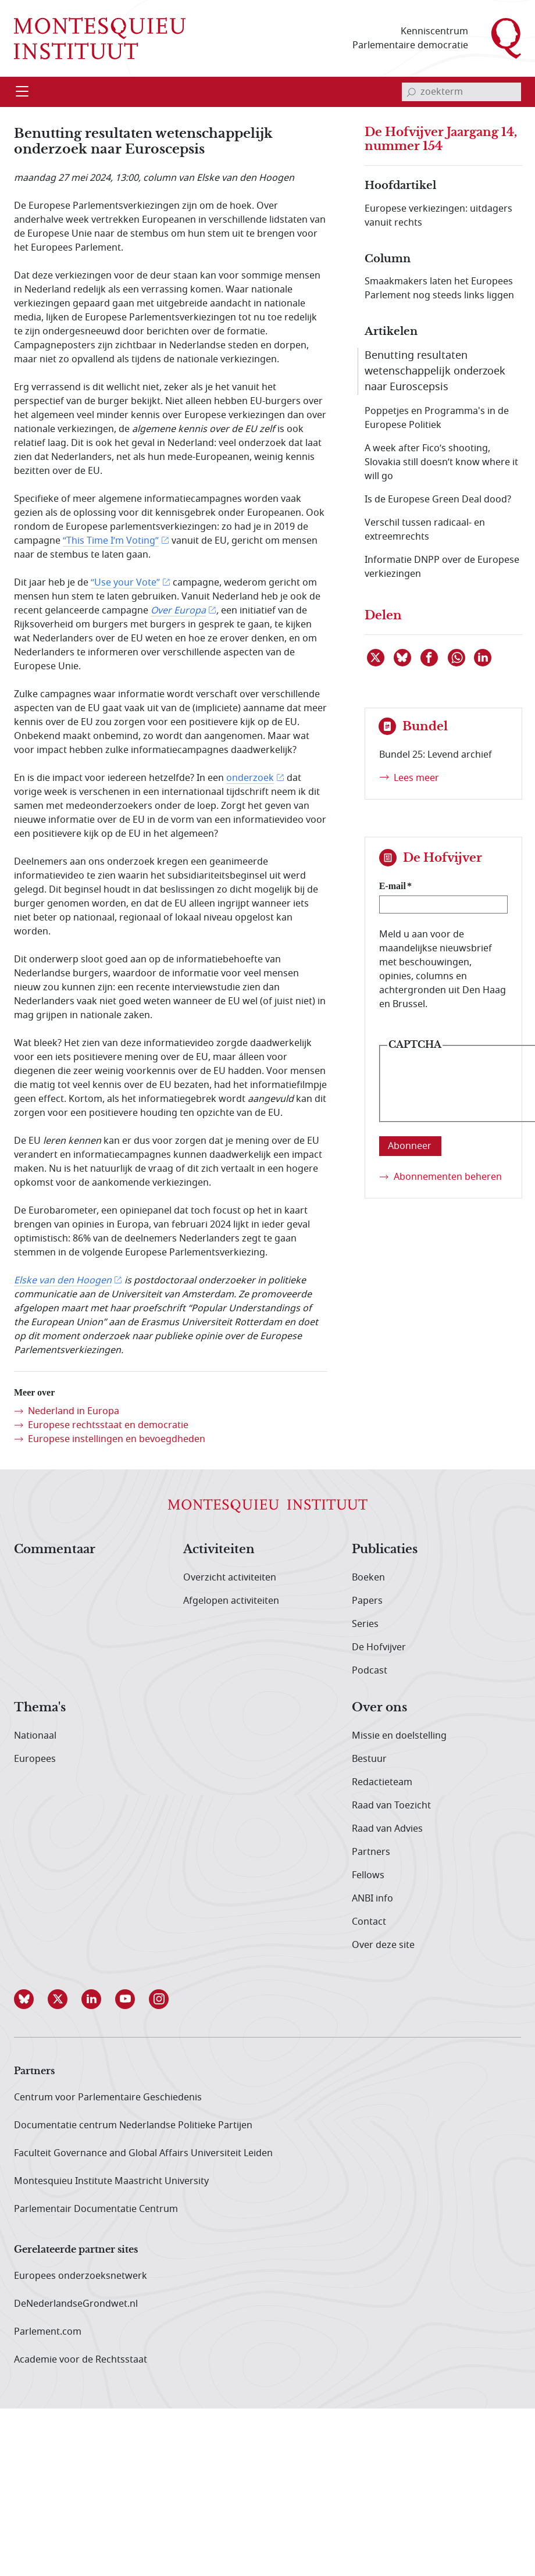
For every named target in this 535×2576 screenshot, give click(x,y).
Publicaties (385, 1550)
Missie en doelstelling (399, 1736)
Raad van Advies (387, 1829)
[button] (31, 1999)
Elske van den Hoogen (63, 1280)
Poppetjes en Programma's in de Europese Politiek (437, 418)
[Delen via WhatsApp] (457, 657)
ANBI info (372, 1899)
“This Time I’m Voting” (111, 541)
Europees (35, 1759)
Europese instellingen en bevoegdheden (116, 1439)
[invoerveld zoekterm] (461, 92)
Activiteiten (219, 1550)
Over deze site (383, 1945)
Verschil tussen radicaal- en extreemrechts (425, 530)
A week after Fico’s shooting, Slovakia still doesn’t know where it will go (441, 462)
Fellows (368, 1875)
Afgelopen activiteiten (231, 1601)
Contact (369, 1922)
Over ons (379, 1708)
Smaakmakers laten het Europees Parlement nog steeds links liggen (439, 288)
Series (365, 1624)
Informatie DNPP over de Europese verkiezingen (442, 567)
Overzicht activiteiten (229, 1578)
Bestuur (369, 1759)
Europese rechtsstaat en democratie (108, 1425)
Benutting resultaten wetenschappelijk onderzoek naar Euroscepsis (435, 371)
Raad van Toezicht (391, 1806)
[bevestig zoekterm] (411, 92)
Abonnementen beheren (448, 1177)
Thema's (40, 1708)
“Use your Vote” (125, 583)
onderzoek (250, 778)
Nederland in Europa (73, 1411)
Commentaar (54, 1550)
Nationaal (35, 1736)
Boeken (368, 1578)
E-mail (392, 886)
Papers (367, 1601)
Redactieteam (382, 1782)
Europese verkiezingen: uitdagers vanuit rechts (438, 216)
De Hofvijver (379, 1647)
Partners (371, 1852)
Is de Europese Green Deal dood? (438, 499)
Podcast (369, 1671)
